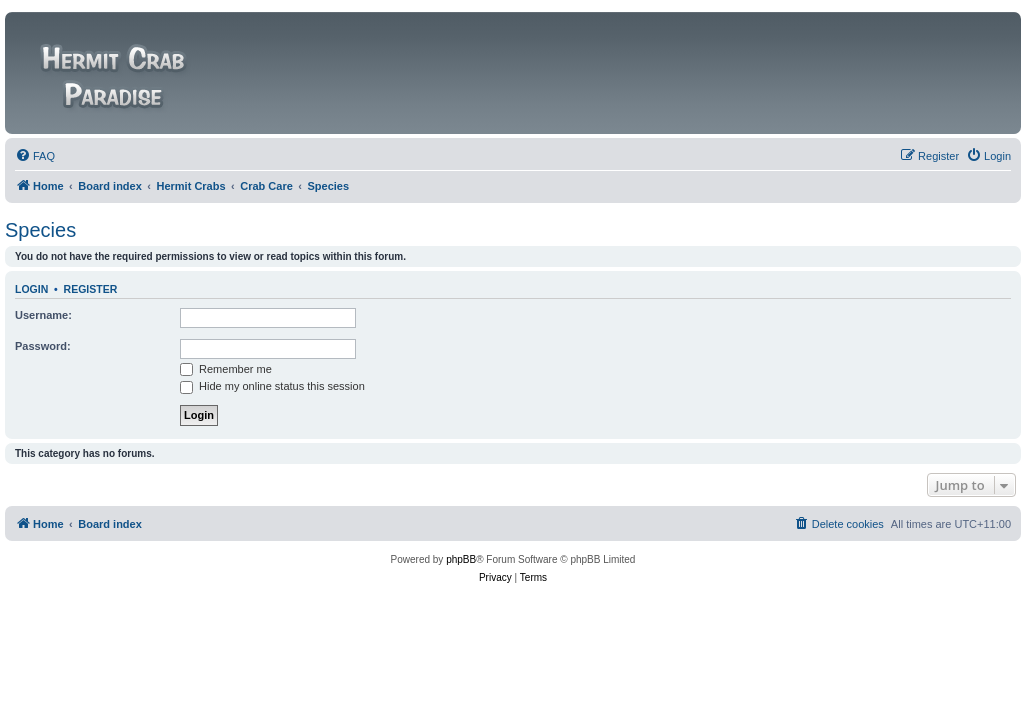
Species (40, 230)
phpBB (461, 559)
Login (31, 289)
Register (91, 289)
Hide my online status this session (272, 386)
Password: (43, 346)
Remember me (226, 369)
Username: (43, 315)
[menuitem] (35, 156)
